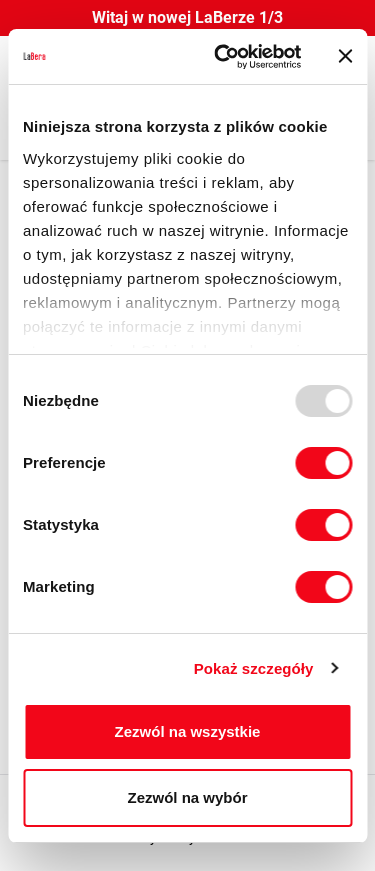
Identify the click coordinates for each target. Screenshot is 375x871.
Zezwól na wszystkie (188, 731)
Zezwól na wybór (187, 797)
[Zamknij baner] (345, 56)
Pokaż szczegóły (254, 668)
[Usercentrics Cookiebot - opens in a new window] (223, 57)
